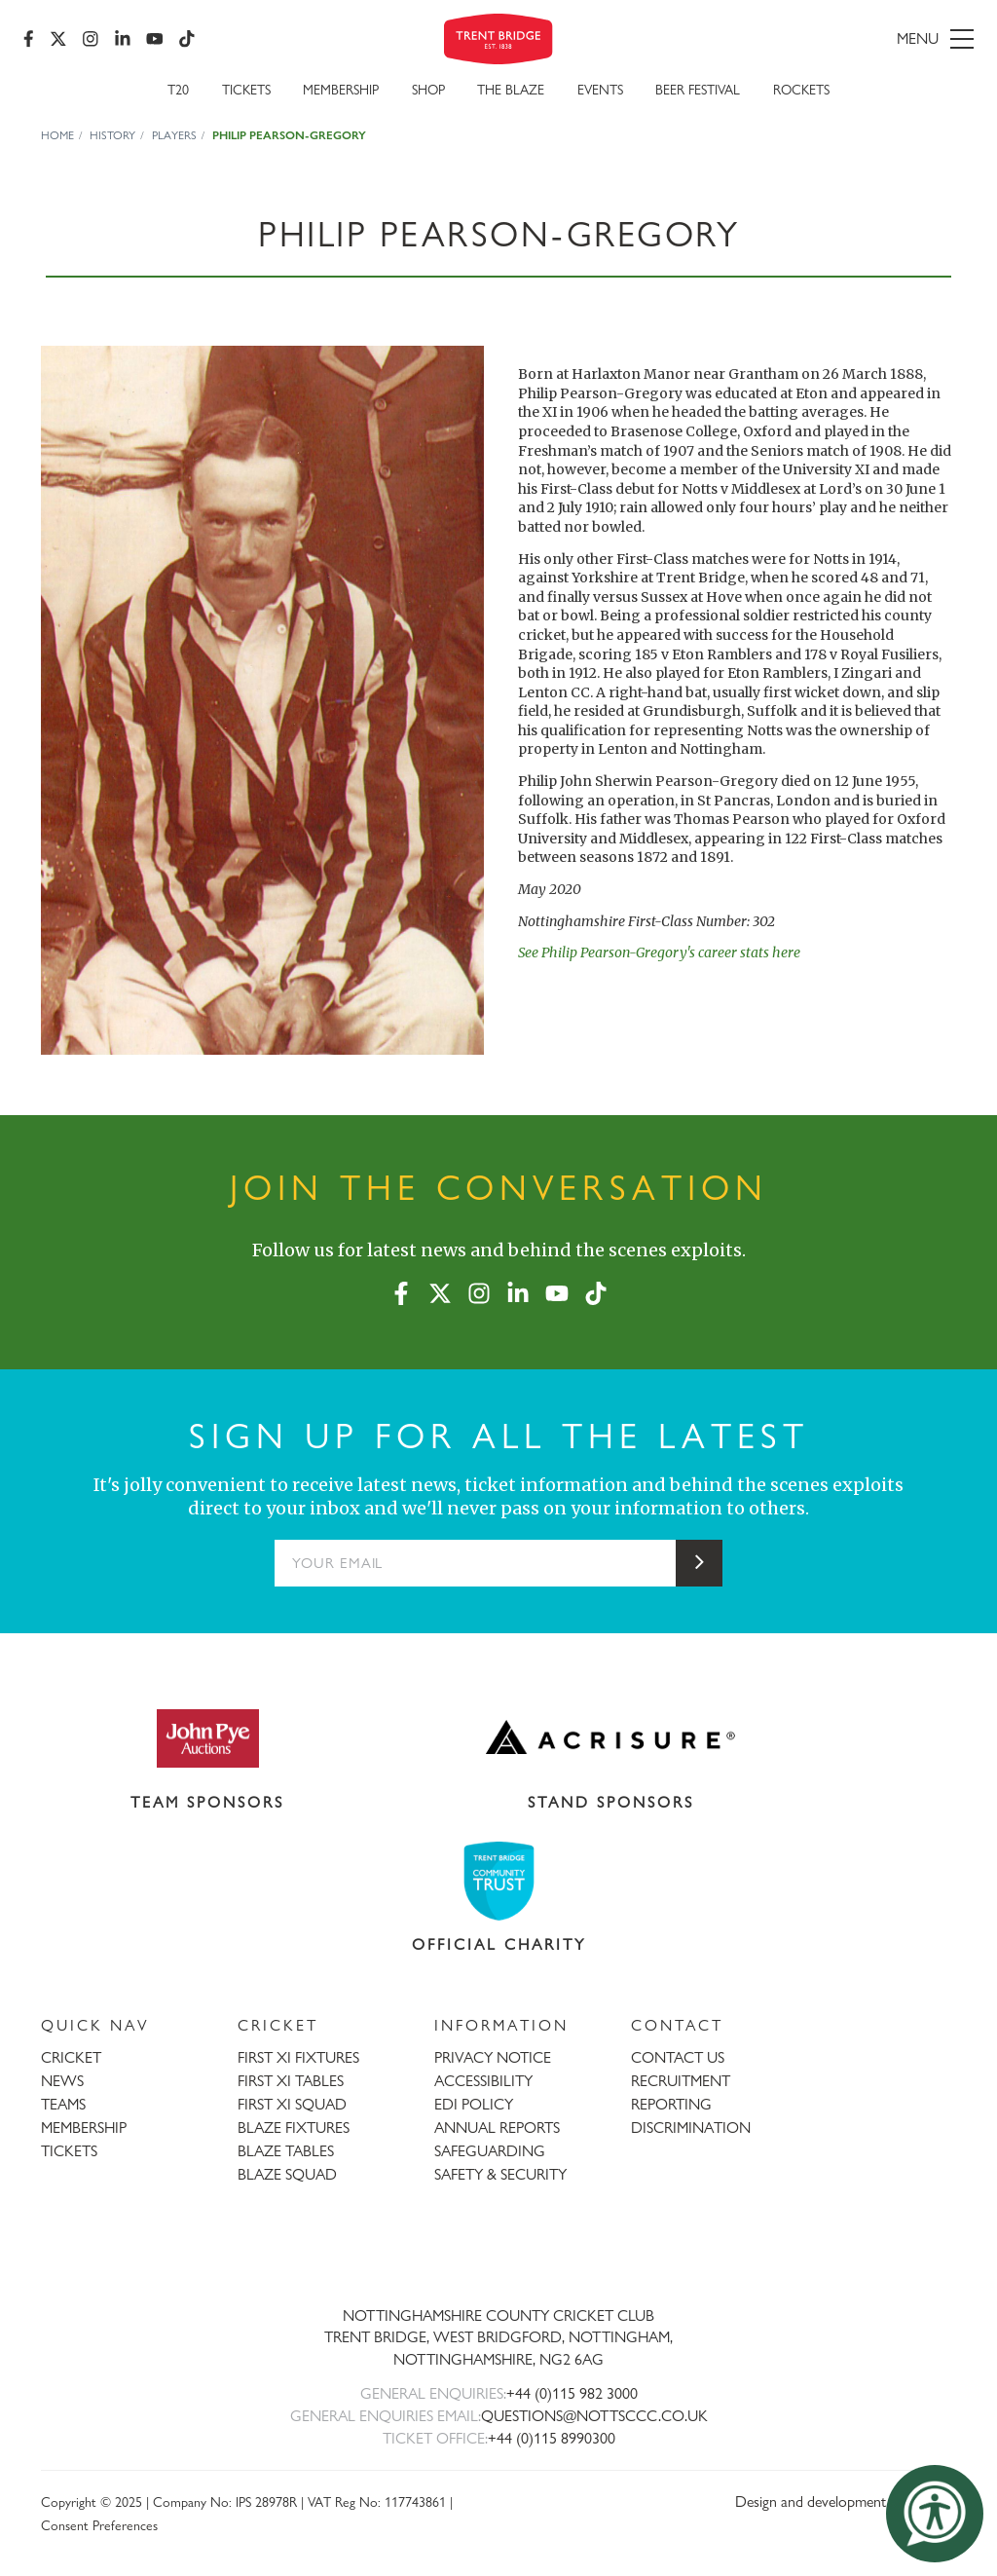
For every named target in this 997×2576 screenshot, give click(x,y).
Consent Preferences (99, 2525)
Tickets (246, 89)
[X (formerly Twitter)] (58, 39)
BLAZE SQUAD (287, 2174)
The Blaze (510, 89)
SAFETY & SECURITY (500, 2174)
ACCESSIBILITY (483, 2081)
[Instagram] (90, 39)
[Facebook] (29, 39)
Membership (341, 89)
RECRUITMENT (680, 2081)
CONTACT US (677, 2057)
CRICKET (71, 2057)
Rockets (801, 89)
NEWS (62, 2081)
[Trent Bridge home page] (498, 2251)
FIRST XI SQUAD (292, 2104)
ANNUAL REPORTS (497, 2127)
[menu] (822, 38)
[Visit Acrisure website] (611, 1737)
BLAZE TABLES (286, 2151)
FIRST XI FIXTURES (298, 2057)
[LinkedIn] (122, 39)
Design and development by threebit (845, 2501)
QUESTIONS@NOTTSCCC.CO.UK (594, 2416)
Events (600, 89)
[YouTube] (154, 39)
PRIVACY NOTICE (492, 2057)
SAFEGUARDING (489, 2151)
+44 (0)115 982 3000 (572, 2393)
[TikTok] (186, 39)
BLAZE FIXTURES (294, 2127)
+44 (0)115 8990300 (551, 2438)
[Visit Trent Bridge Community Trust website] (499, 1881)
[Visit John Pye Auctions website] (207, 1737)
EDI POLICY (473, 2104)
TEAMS (63, 2104)
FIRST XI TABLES (291, 2081)
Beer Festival (697, 89)
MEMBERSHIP (84, 2127)
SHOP (428, 89)
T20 (178, 89)
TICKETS (69, 2151)
